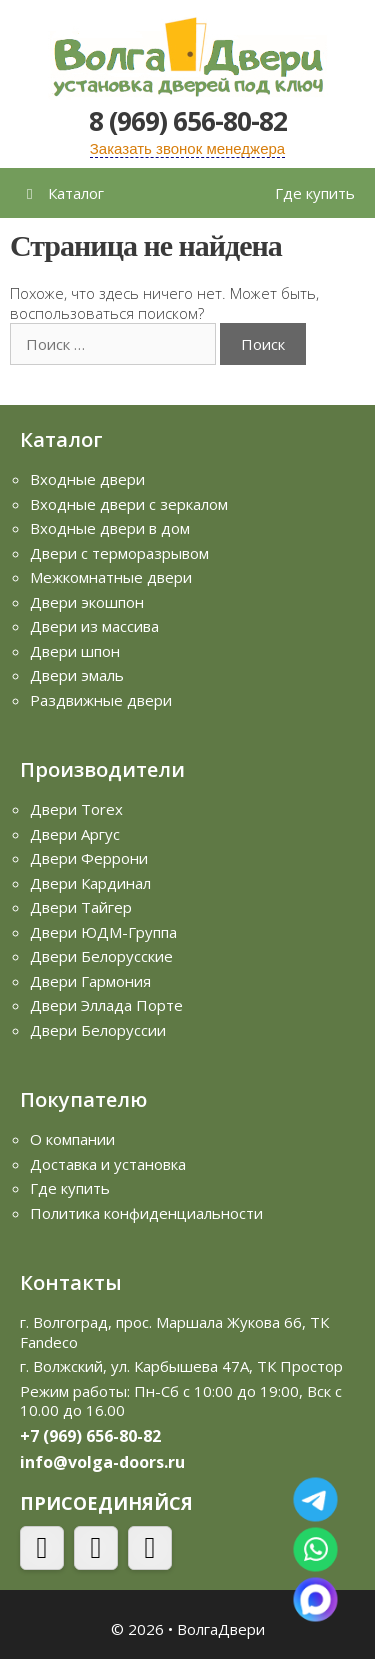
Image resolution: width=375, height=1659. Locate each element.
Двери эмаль (77, 675)
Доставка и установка (108, 1164)
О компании (72, 1139)
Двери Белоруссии (98, 1030)
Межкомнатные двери (111, 577)
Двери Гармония (90, 981)
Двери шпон (75, 651)
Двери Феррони (89, 858)
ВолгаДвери (221, 1629)
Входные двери (87, 479)
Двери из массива (94, 626)
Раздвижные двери (101, 700)
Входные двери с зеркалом (129, 504)
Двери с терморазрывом (119, 553)
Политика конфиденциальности (146, 1213)
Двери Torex (76, 809)
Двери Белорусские (101, 956)
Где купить (315, 193)
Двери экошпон (87, 602)
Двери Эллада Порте (106, 1005)
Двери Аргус (75, 834)
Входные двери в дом (110, 528)
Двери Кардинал (90, 883)
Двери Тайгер (81, 907)
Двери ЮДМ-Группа (103, 932)
